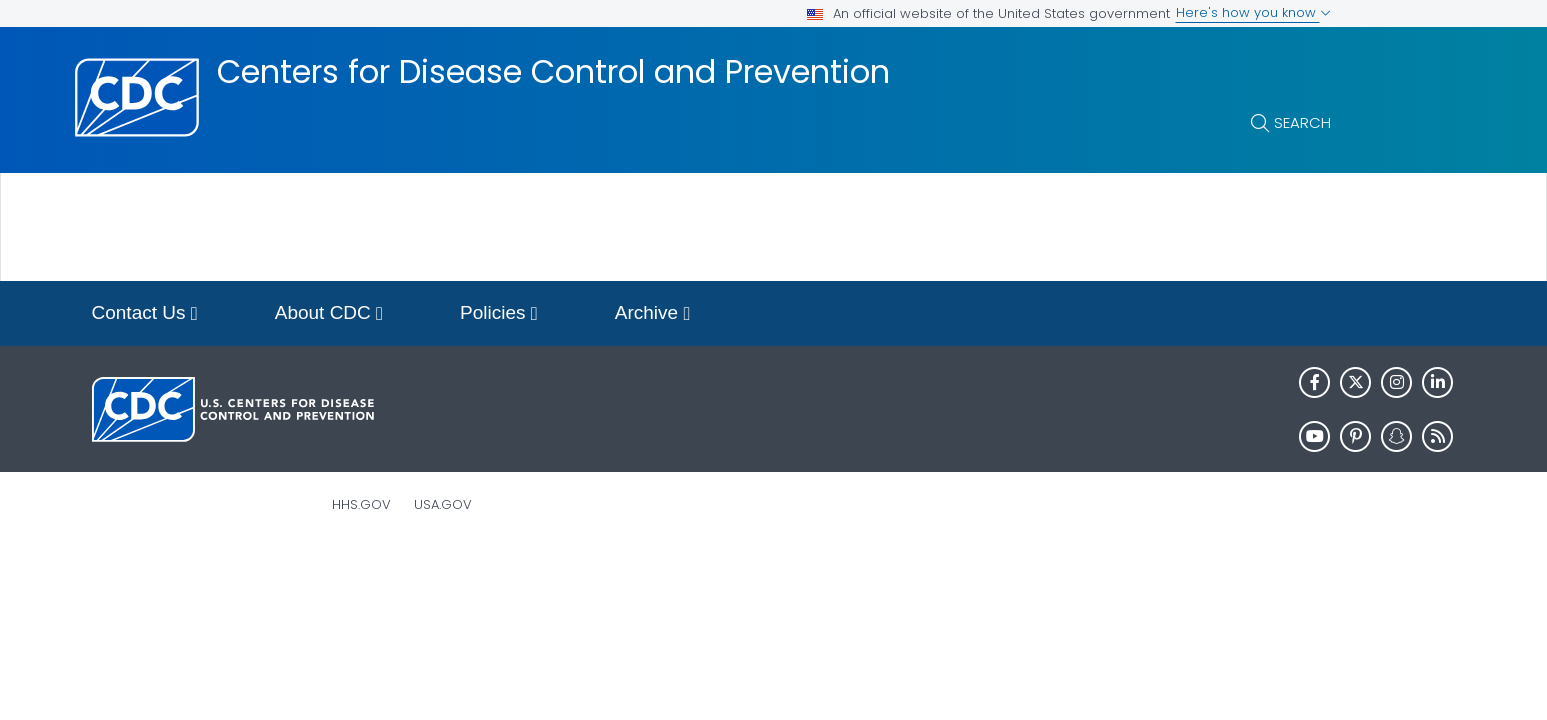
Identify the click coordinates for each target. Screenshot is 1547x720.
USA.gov (443, 504)
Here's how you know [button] (1253, 12)
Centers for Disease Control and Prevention (553, 72)
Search (1302, 122)
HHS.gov (361, 504)
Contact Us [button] (145, 314)
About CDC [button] (329, 314)
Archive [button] (653, 314)
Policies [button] (499, 314)
